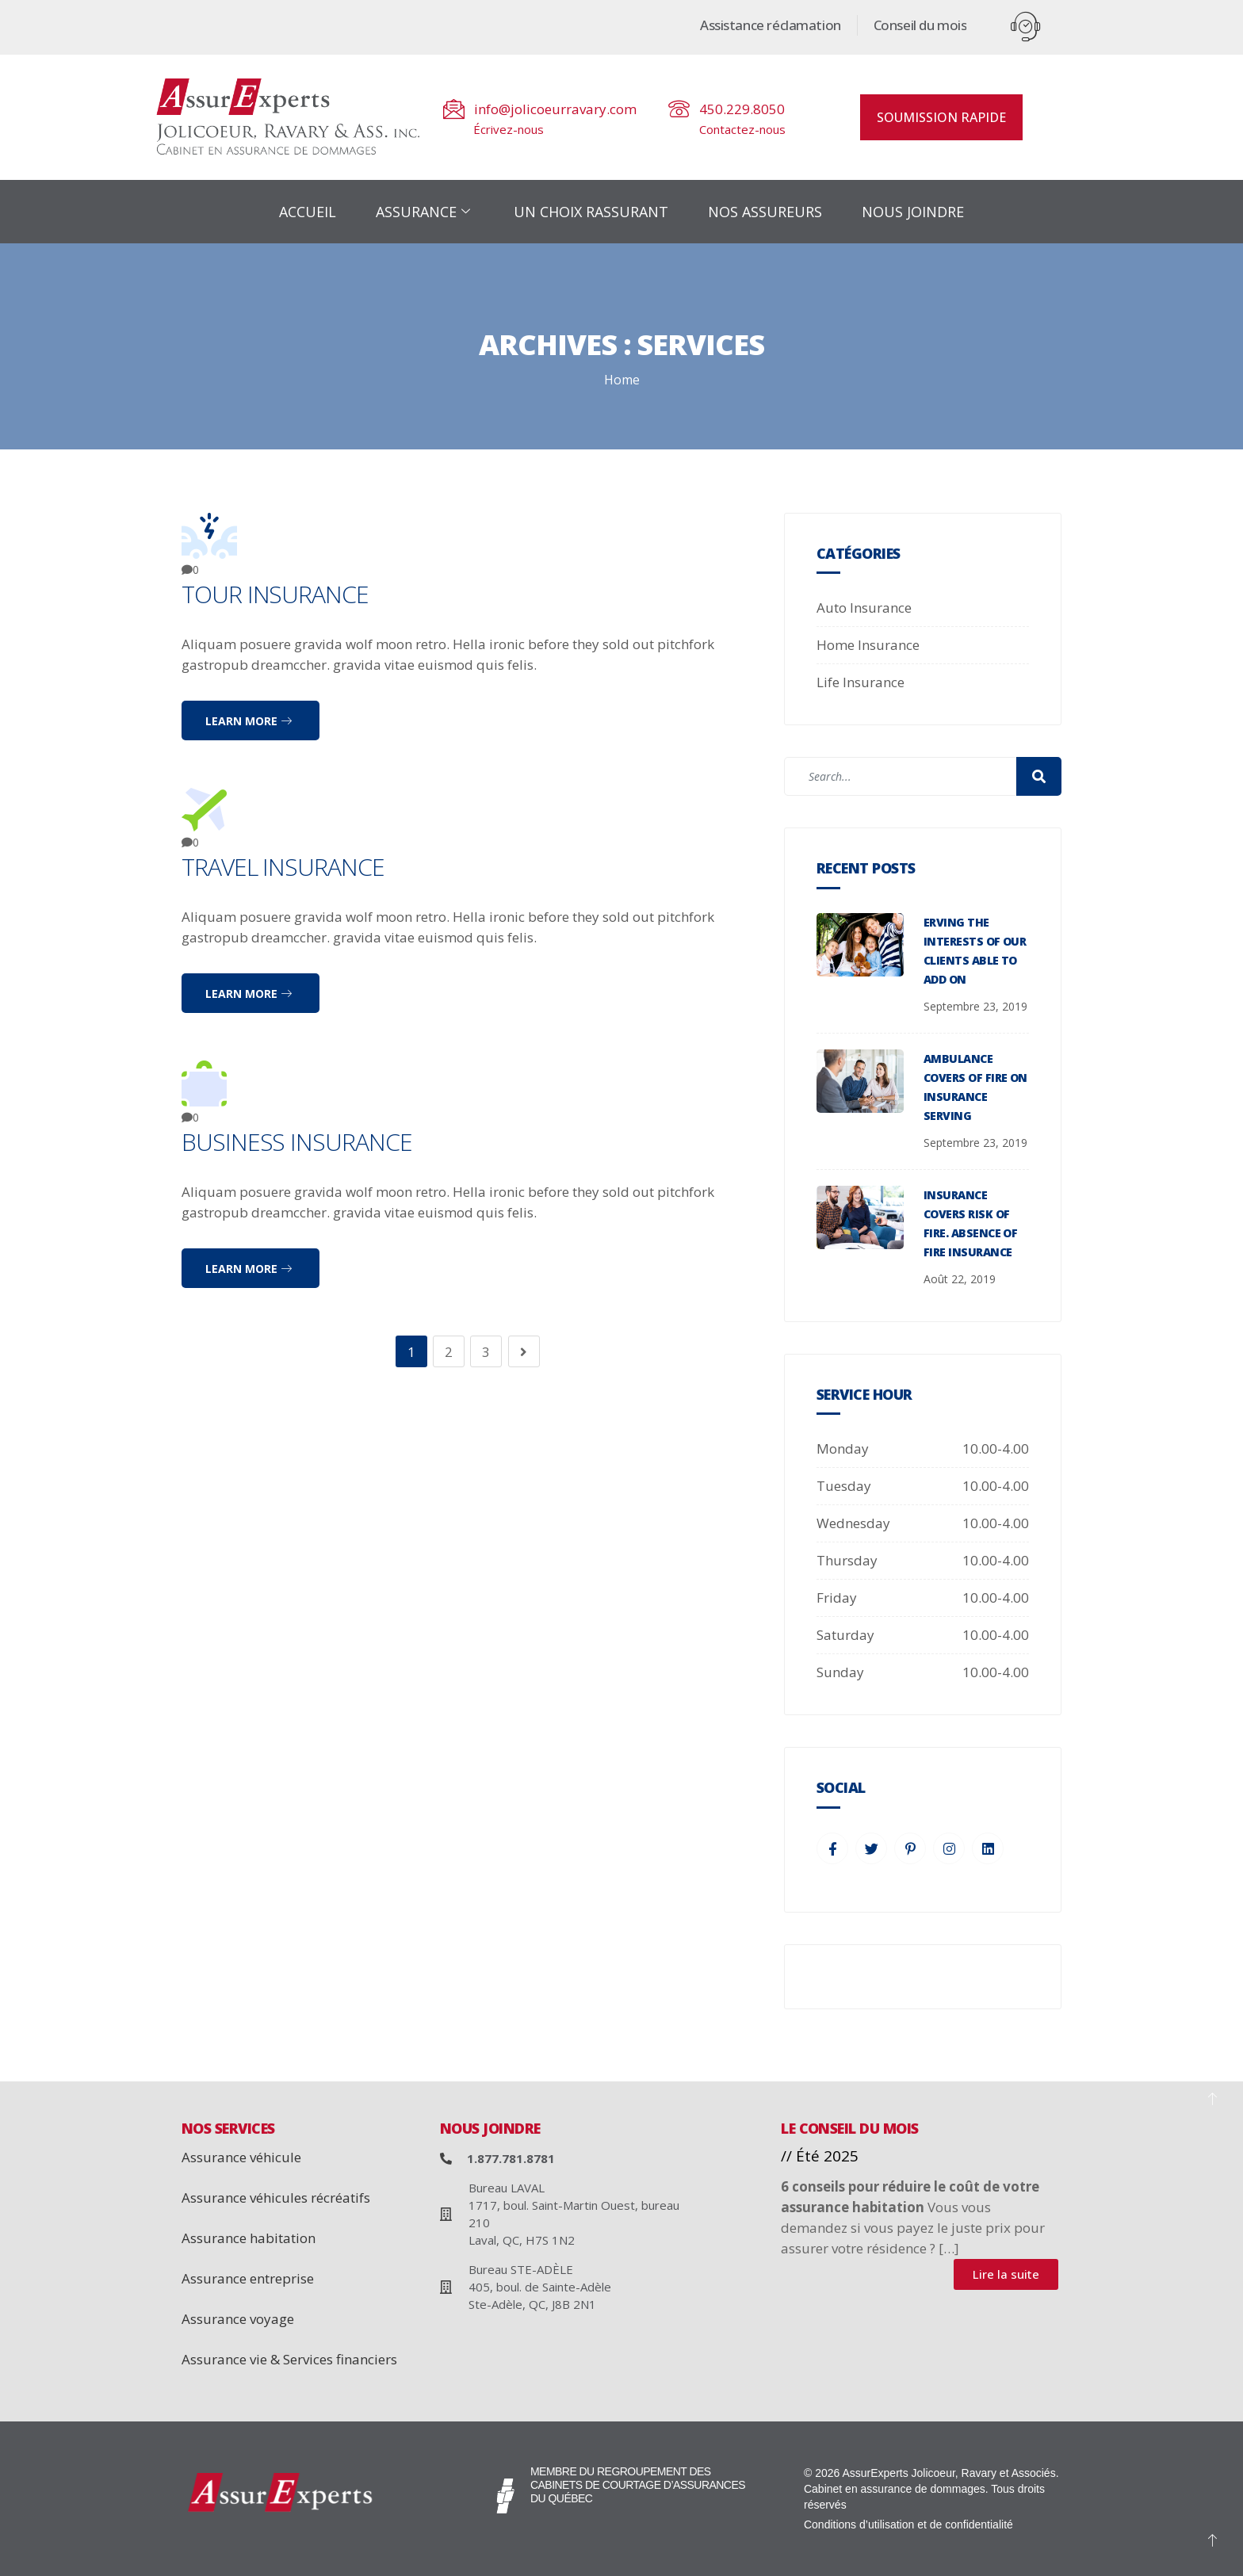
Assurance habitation (249, 2238)
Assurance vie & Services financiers (289, 2359)
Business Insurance (297, 1142)
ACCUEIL (307, 211)
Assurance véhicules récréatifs (276, 2197)
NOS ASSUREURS (765, 211)
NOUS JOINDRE (913, 211)
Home (622, 379)
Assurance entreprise (248, 2278)
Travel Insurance (283, 866)
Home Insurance (868, 645)
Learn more (248, 720)
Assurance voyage (238, 2319)
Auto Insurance (864, 607)
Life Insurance (861, 682)
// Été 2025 (820, 2156)
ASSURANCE (425, 211)
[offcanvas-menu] (1025, 27)
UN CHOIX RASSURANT (591, 211)
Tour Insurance (275, 594)
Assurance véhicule (241, 2157)
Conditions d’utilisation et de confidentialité (908, 2524)
